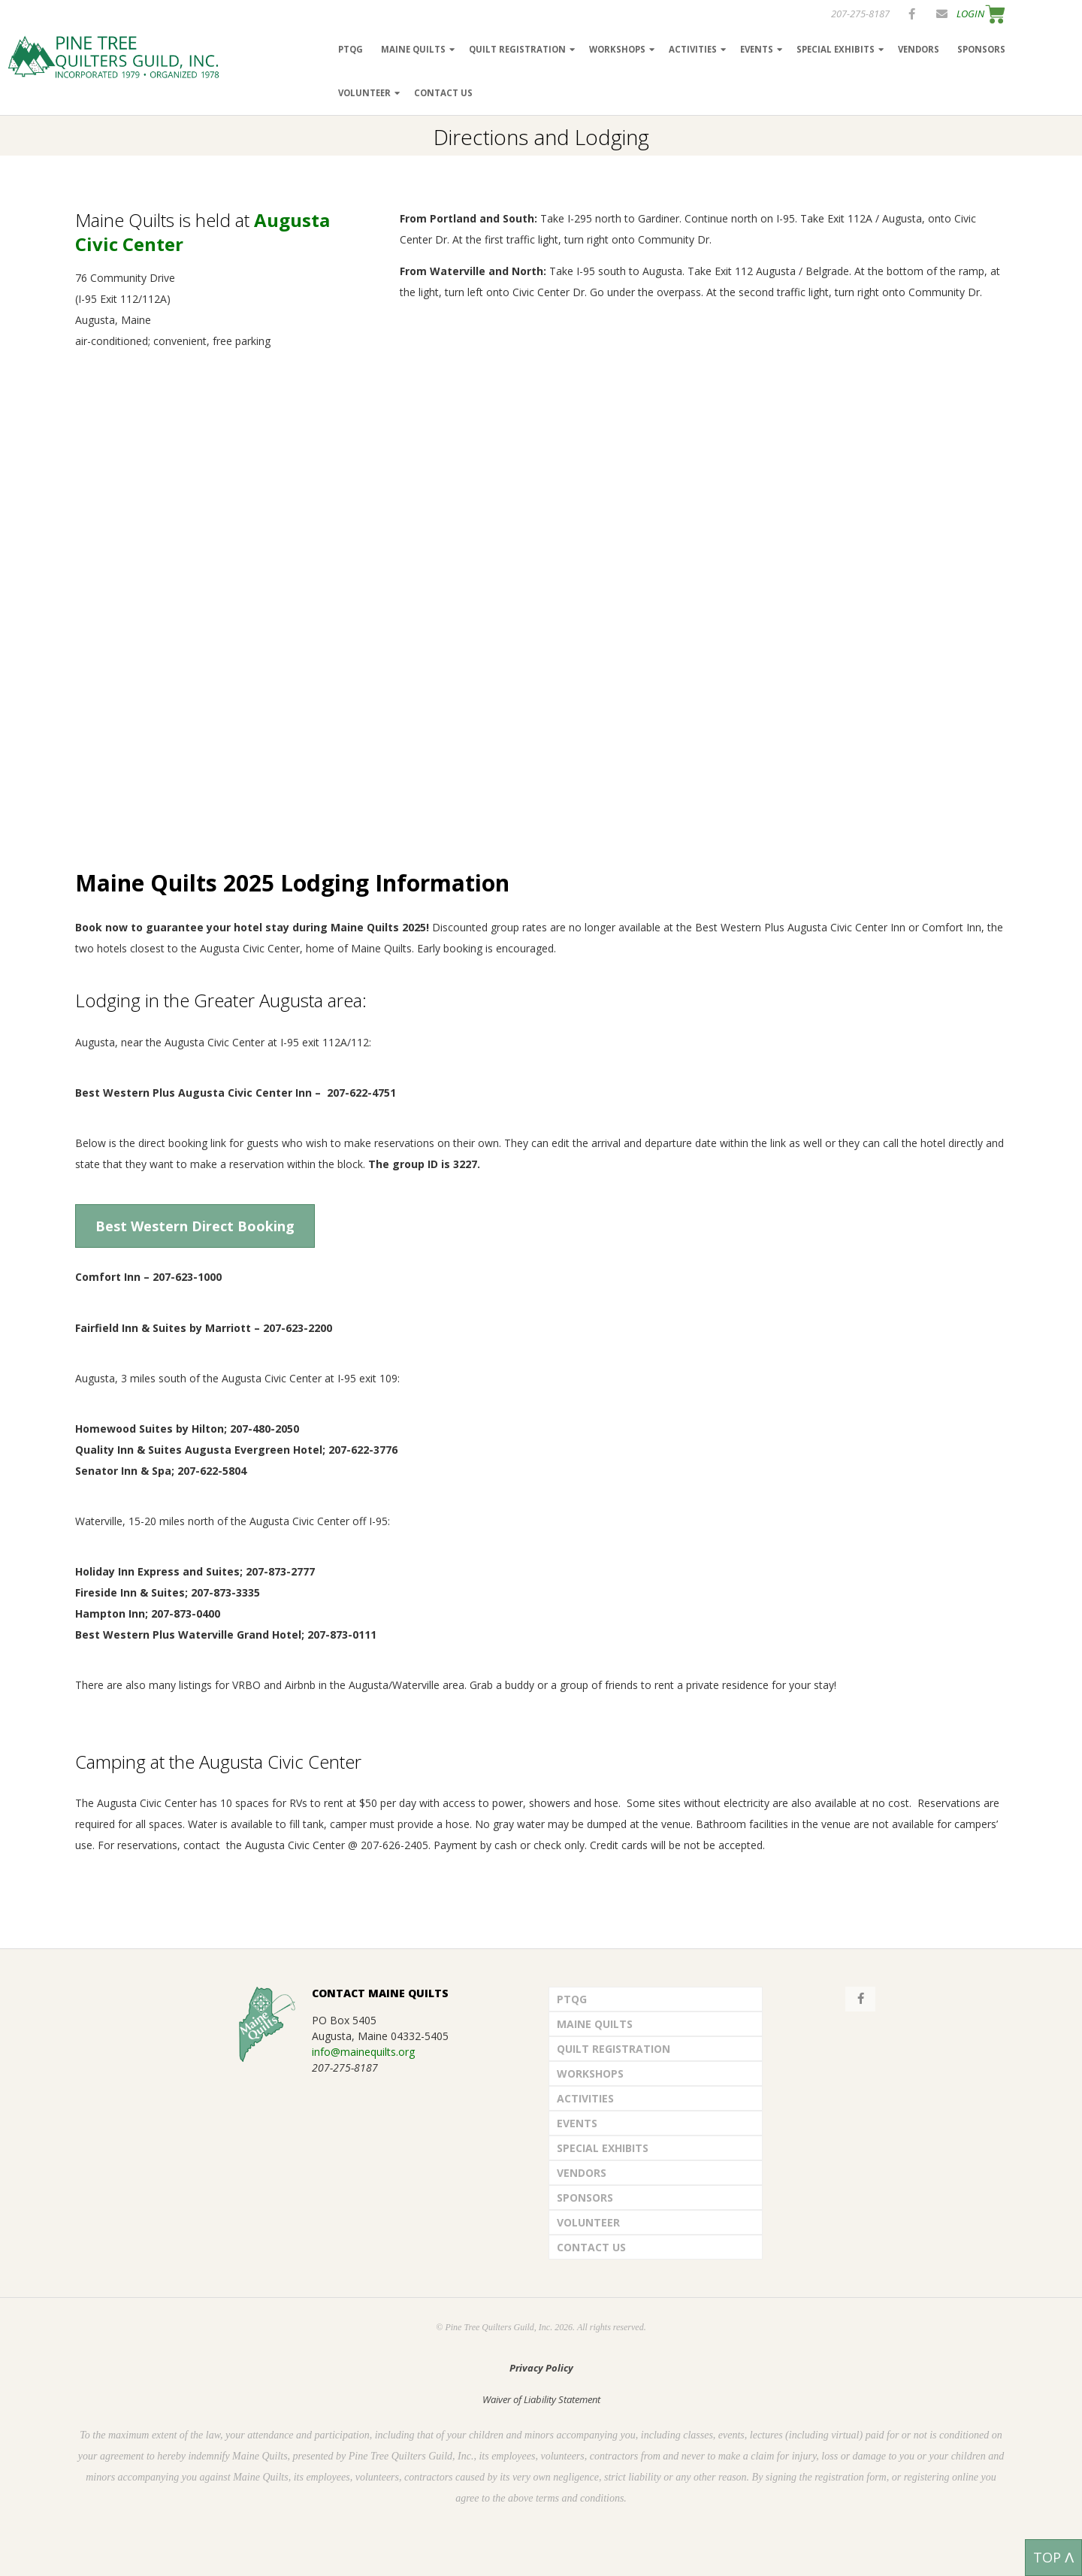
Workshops (617, 49)
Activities (693, 49)
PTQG (350, 49)
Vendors (918, 49)
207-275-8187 (860, 13)
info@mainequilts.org (363, 2052)
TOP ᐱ (1053, 2557)
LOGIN (970, 13)
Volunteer (364, 92)
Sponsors (981, 49)
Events (756, 49)
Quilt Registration (517, 49)
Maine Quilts (413, 49)
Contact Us (443, 92)
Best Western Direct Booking (195, 1226)
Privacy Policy (541, 2368)
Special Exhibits (835, 49)
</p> (375, 606)
